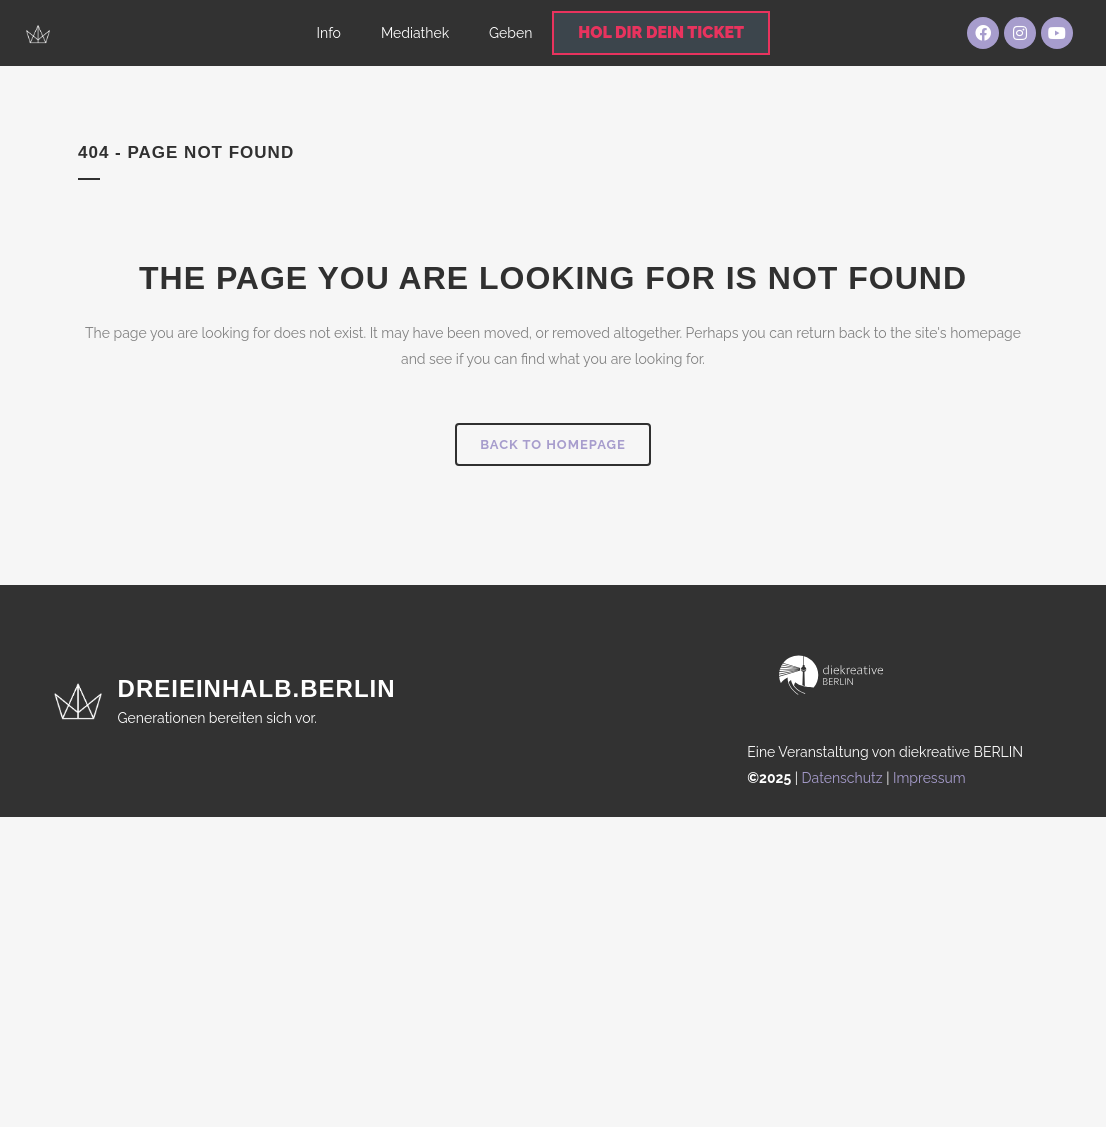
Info (329, 33)
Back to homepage (553, 444)
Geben (510, 33)
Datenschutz (842, 778)
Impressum (929, 778)
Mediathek (415, 33)
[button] (44, 1083)
